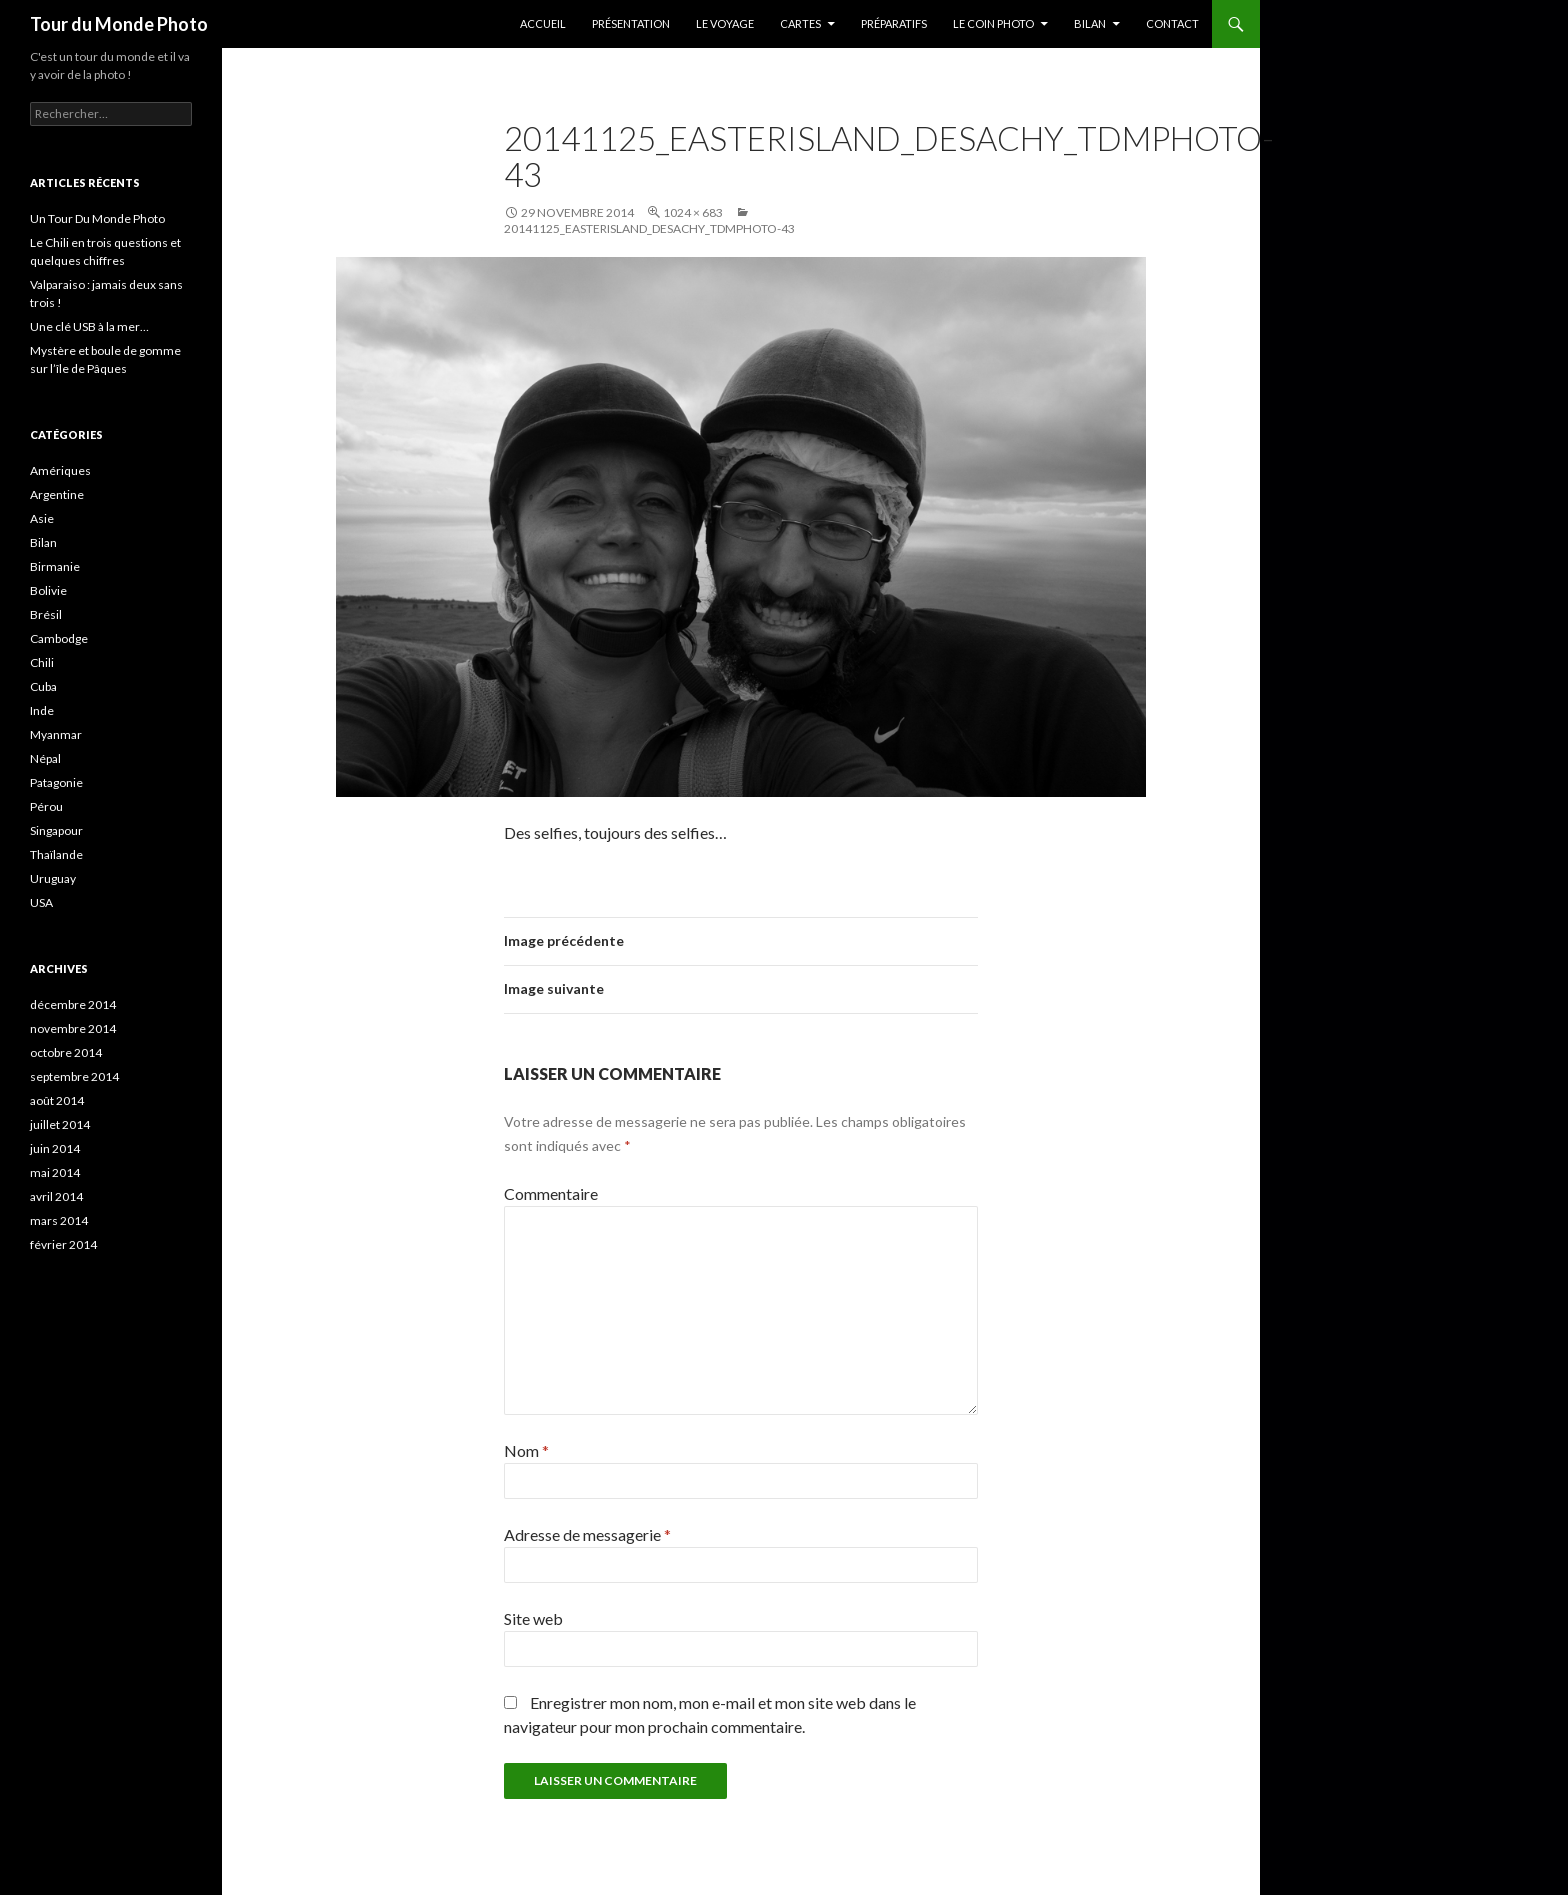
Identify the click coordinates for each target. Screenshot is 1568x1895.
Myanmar (56, 734)
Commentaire (551, 1193)
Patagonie (56, 782)
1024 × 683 (693, 212)
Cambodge (59, 638)
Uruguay (53, 878)
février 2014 (63, 1244)
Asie (42, 518)
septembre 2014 (74, 1076)
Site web (533, 1618)
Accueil (543, 23)
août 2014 (57, 1100)
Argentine (57, 494)
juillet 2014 (60, 1124)
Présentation (631, 23)
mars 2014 (59, 1220)
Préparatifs (894, 23)
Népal (45, 758)
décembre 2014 (73, 1004)
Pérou (46, 806)
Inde (42, 710)
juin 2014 (55, 1148)
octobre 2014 (66, 1052)
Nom (526, 1450)
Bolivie (48, 590)
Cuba (43, 686)
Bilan (1090, 23)
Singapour (56, 830)
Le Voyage (725, 23)
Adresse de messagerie (587, 1534)
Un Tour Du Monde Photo (97, 218)
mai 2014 (55, 1172)
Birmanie (55, 566)
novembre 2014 (73, 1028)
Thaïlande (56, 854)
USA (41, 902)
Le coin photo (993, 23)
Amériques (60, 470)
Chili (42, 662)
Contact (1172, 23)
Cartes (800, 23)
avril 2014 (56, 1196)
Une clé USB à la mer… (89, 326)
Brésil (46, 614)
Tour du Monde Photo (119, 24)
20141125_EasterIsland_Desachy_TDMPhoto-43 (649, 228)
